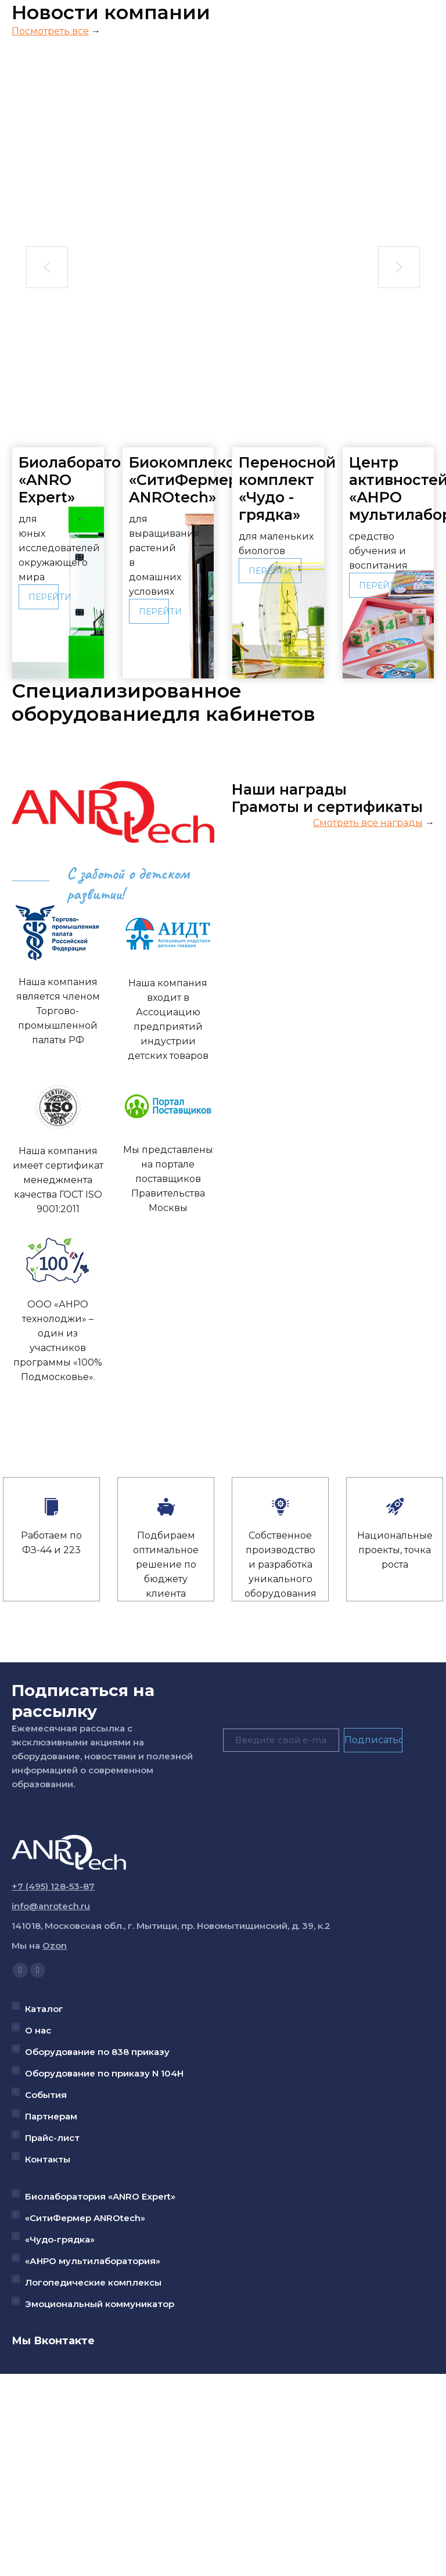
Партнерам (51, 2116)
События (46, 2094)
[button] (47, 267)
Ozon (54, 1945)
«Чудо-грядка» (60, 2239)
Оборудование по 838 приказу (97, 2051)
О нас (38, 2030)
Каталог (44, 2008)
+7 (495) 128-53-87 (53, 1886)
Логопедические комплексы (93, 2282)
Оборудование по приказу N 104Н (104, 2073)
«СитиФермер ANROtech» (85, 2217)
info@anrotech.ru (51, 1906)
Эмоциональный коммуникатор (99, 2303)
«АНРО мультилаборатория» (92, 2260)
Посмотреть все (50, 31)
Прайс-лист (52, 2137)
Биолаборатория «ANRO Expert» (100, 2196)
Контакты (47, 2159)
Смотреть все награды (368, 822)
